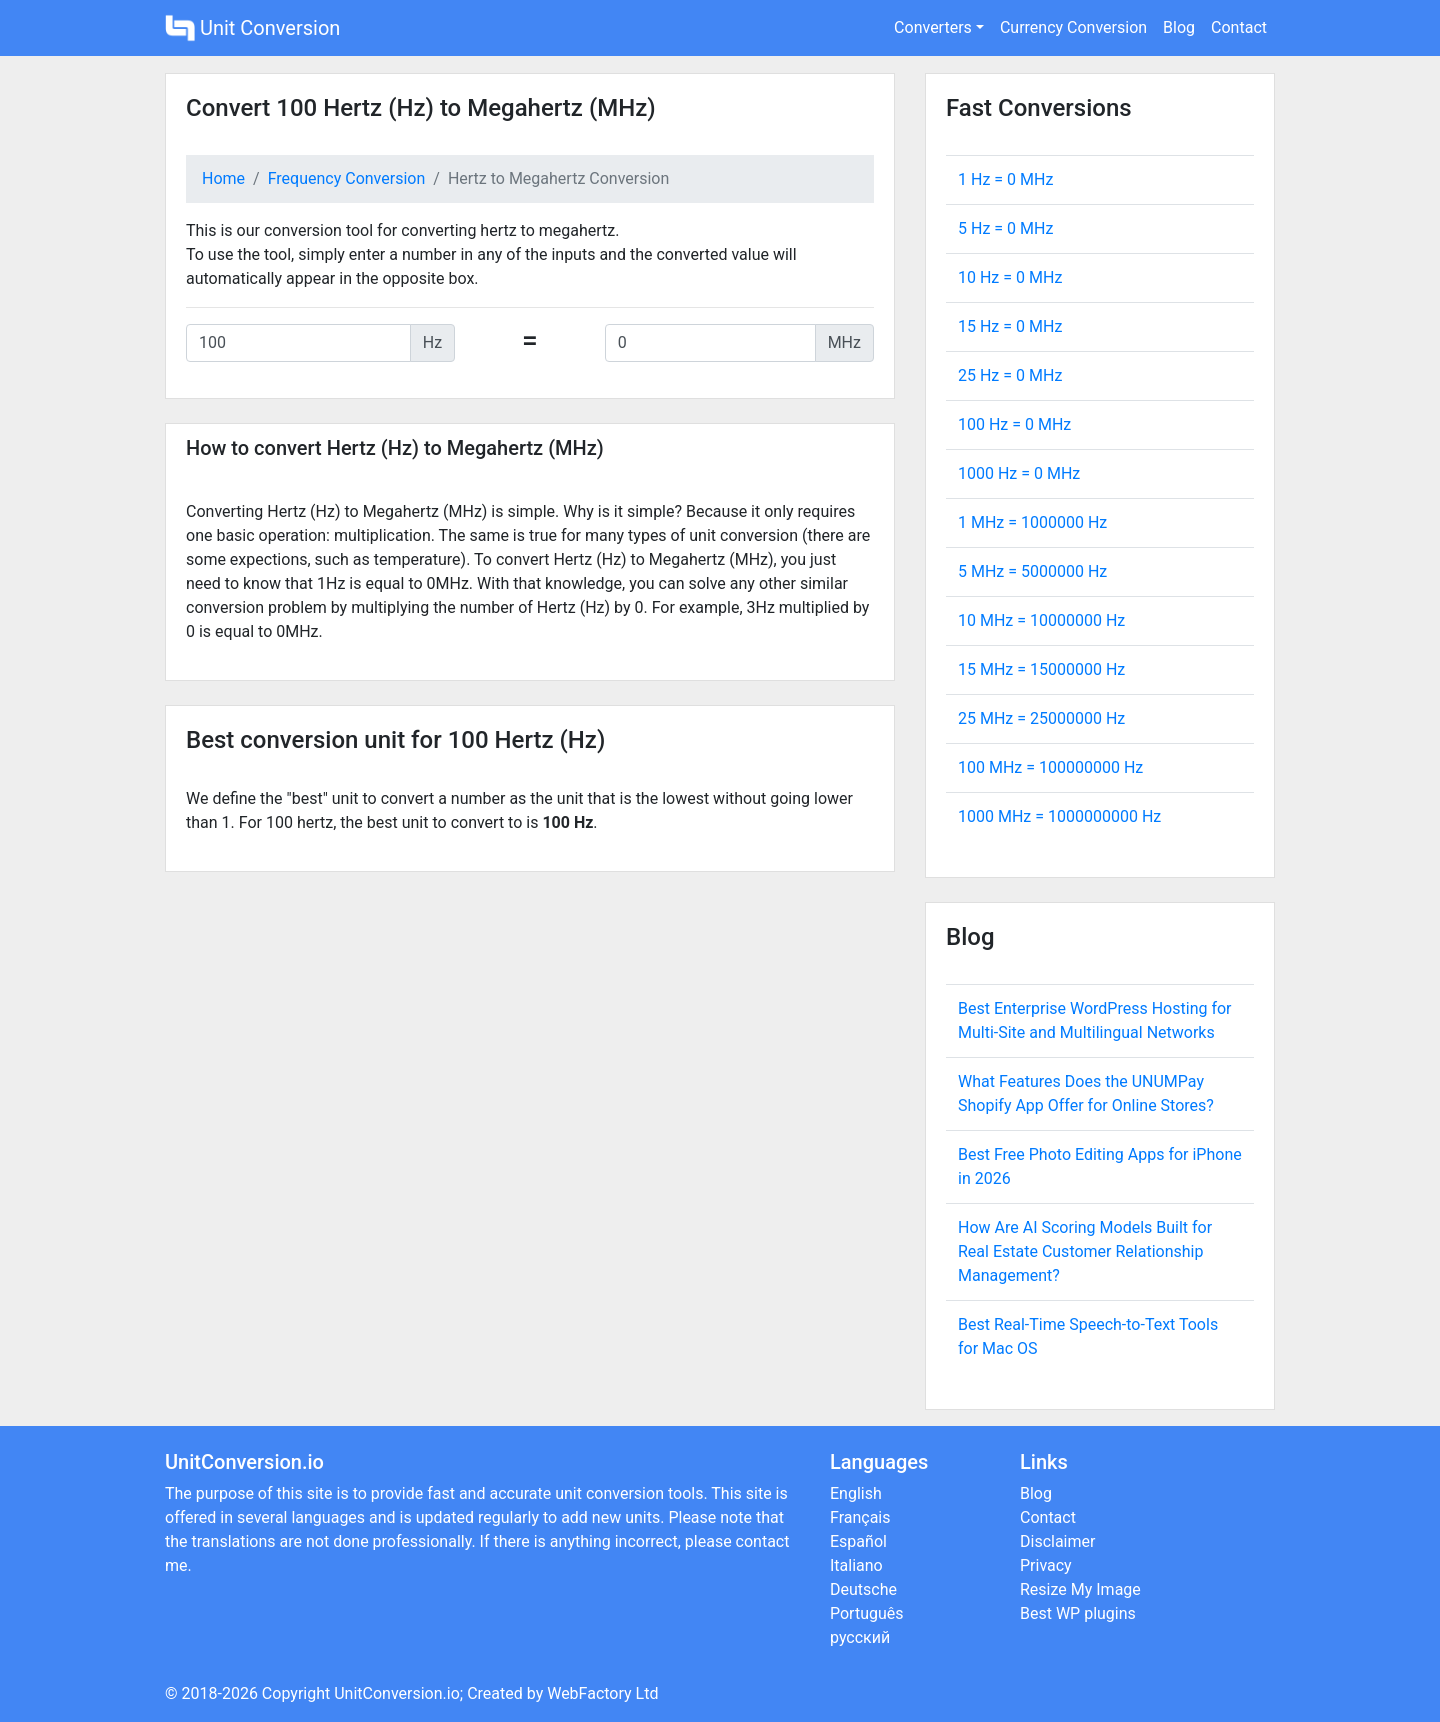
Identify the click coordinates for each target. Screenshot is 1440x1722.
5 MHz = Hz (1032, 571)
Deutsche (863, 1589)
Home (223, 178)
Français (860, 1517)
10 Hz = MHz (1010, 277)
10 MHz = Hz (1041, 620)
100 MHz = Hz (1050, 767)
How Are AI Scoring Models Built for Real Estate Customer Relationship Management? (1085, 1251)
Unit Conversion (252, 28)
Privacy (1046, 1565)
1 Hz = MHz (1005, 179)
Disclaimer (1057, 1541)
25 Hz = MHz (1010, 375)
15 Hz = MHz (1010, 326)
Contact (1239, 27)
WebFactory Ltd (602, 1693)
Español (858, 1541)
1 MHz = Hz (1032, 522)
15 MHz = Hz (1041, 669)
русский (860, 1637)
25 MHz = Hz (1041, 718)
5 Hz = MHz (1005, 228)
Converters (933, 27)
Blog (1179, 27)
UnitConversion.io (397, 1693)
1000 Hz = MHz (1019, 473)
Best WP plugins (1078, 1613)
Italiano (856, 1565)
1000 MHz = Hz (1059, 816)
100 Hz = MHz (1014, 424)
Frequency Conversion (347, 178)
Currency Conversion (1073, 27)
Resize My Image (1080, 1589)
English (856, 1493)
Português (867, 1613)
